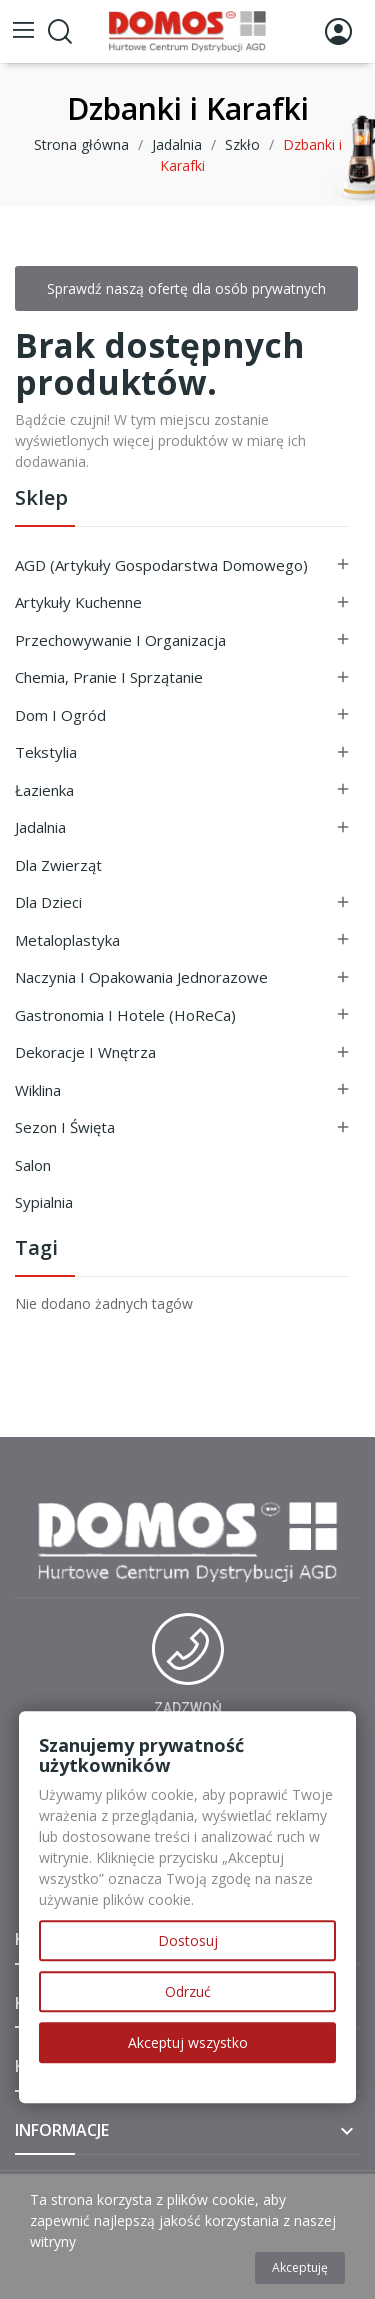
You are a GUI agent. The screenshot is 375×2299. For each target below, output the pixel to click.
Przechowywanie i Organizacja (120, 640)
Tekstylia (46, 752)
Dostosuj (188, 1940)
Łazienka (44, 790)
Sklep (41, 499)
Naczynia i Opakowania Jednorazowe (141, 977)
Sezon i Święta (65, 1127)
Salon (33, 1165)
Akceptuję (300, 2267)
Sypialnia (44, 1202)
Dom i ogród (60, 715)
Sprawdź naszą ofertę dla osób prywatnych (186, 288)
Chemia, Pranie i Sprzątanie (109, 677)
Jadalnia (40, 827)
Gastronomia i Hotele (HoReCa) (125, 1015)
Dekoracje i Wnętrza (85, 1052)
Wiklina (38, 1090)
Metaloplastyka (67, 940)
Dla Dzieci (48, 902)
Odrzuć (188, 1991)
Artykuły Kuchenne (78, 602)
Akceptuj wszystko (188, 2042)
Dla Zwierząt (58, 865)
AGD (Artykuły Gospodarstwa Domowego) (161, 565)
